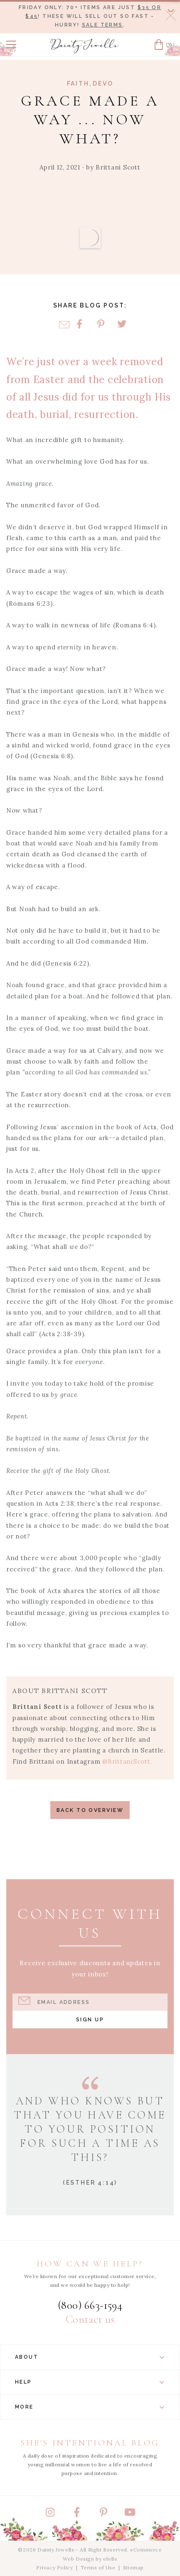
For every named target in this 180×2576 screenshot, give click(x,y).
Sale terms (102, 25)
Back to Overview (90, 1810)
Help (90, 2382)
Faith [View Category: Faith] (78, 83)
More (90, 2407)
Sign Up (90, 2019)
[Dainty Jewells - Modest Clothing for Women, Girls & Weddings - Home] (84, 46)
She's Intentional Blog (90, 2443)
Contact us (90, 2319)
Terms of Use (98, 2567)
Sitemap (133, 2567)
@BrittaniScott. (127, 1761)
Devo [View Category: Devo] (103, 83)
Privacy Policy (54, 2567)
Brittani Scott (118, 167)
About (90, 2357)
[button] (11, 44)
